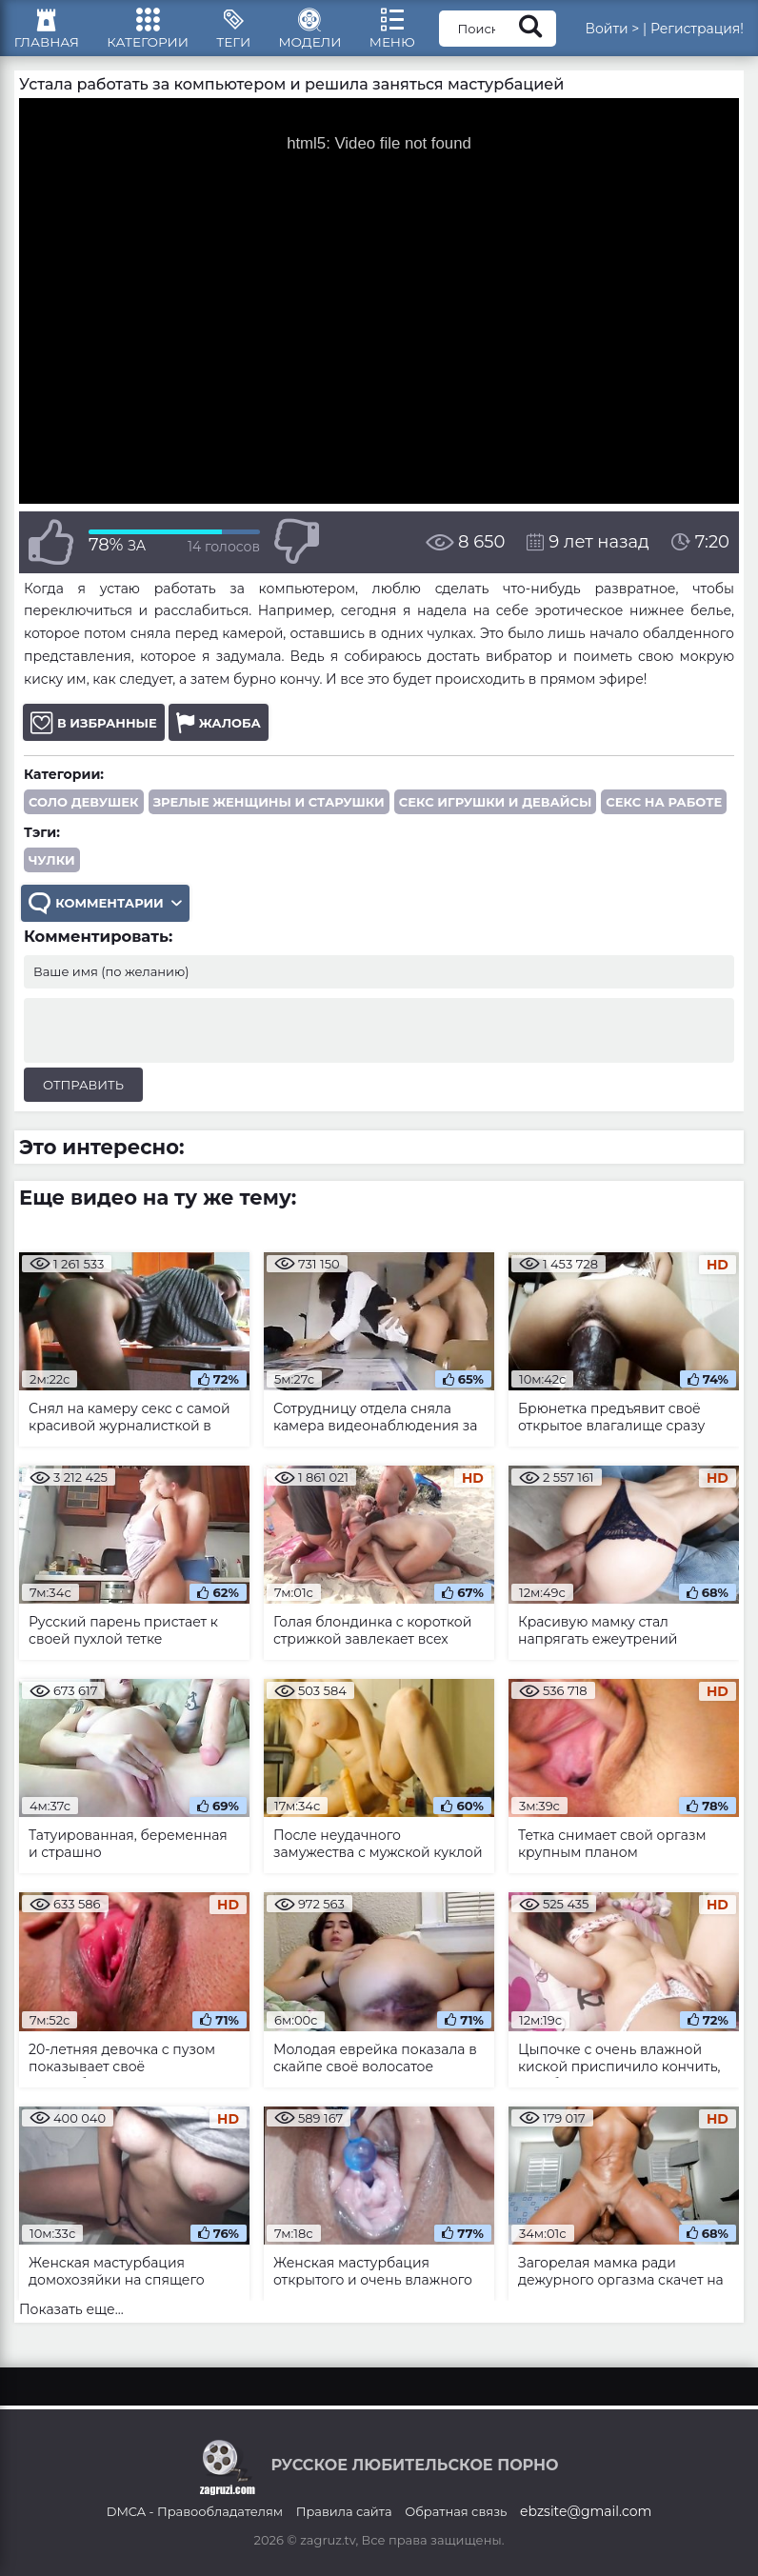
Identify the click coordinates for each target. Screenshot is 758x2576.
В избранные (93, 735)
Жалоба (218, 735)
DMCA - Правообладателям (195, 2511)
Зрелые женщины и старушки (269, 814)
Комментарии (106, 917)
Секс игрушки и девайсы (495, 814)
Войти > (634, 33)
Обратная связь (456, 2511)
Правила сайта (344, 2511)
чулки (52, 872)
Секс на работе (664, 814)
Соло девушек (84, 814)
